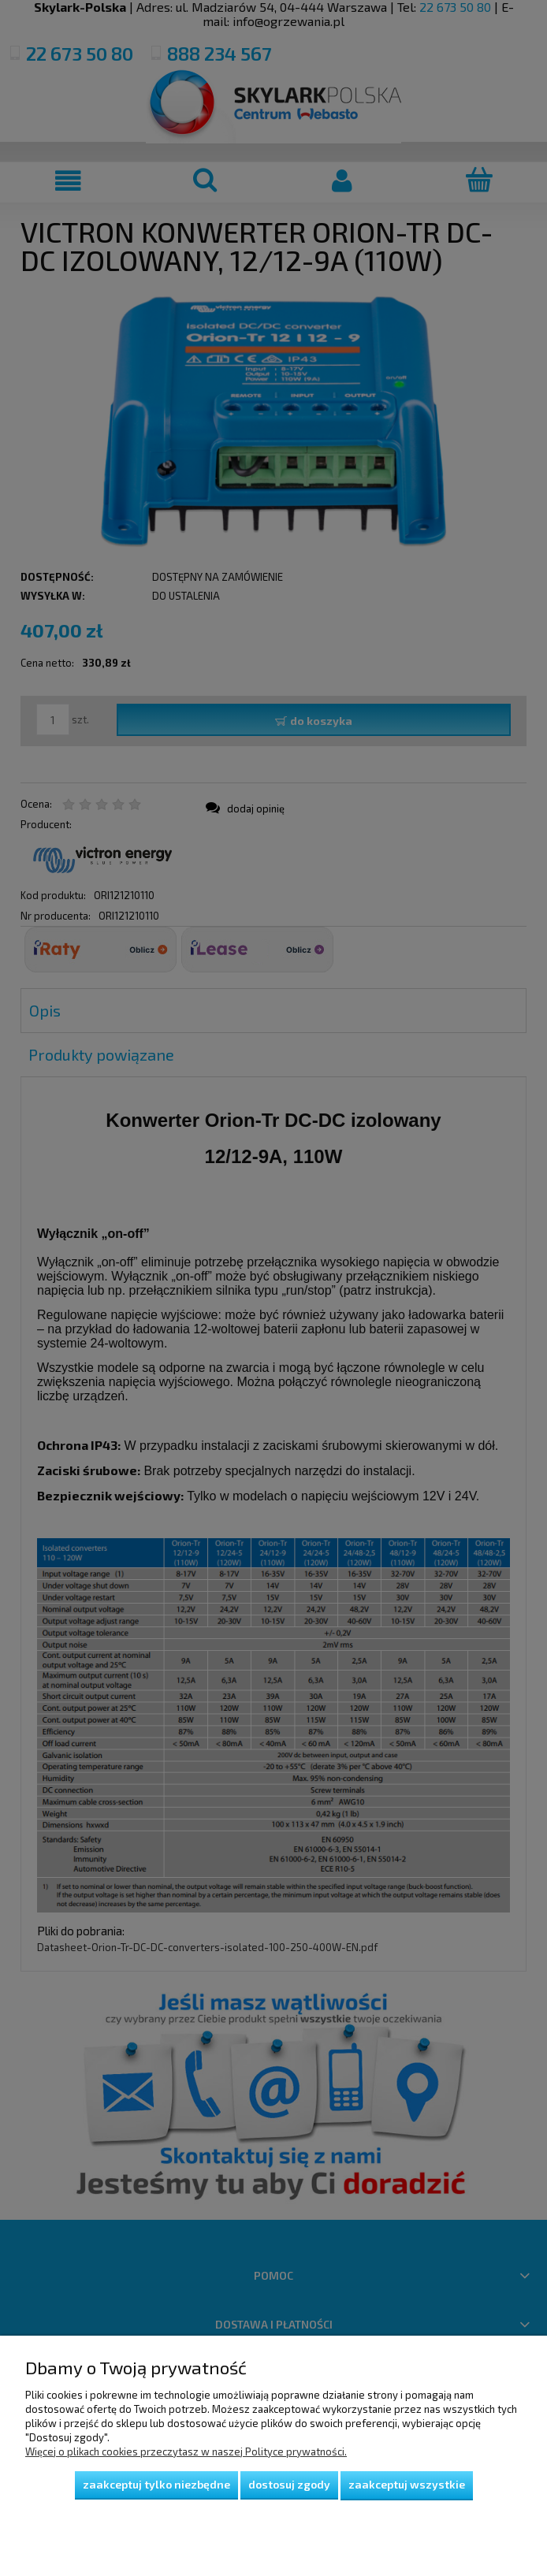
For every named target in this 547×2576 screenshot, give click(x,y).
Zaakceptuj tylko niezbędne (156, 2484)
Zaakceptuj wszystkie (406, 2484)
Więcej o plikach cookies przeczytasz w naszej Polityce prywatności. (186, 2451)
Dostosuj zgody (289, 2484)
